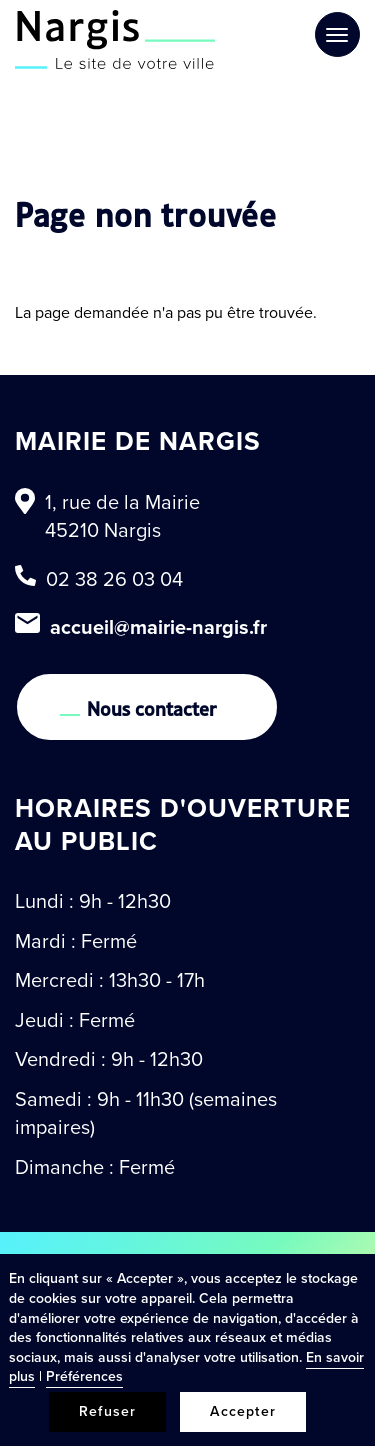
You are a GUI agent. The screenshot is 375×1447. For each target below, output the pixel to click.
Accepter (243, 1411)
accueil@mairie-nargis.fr (158, 627)
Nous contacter (152, 707)
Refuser (107, 1411)
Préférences (84, 1376)
